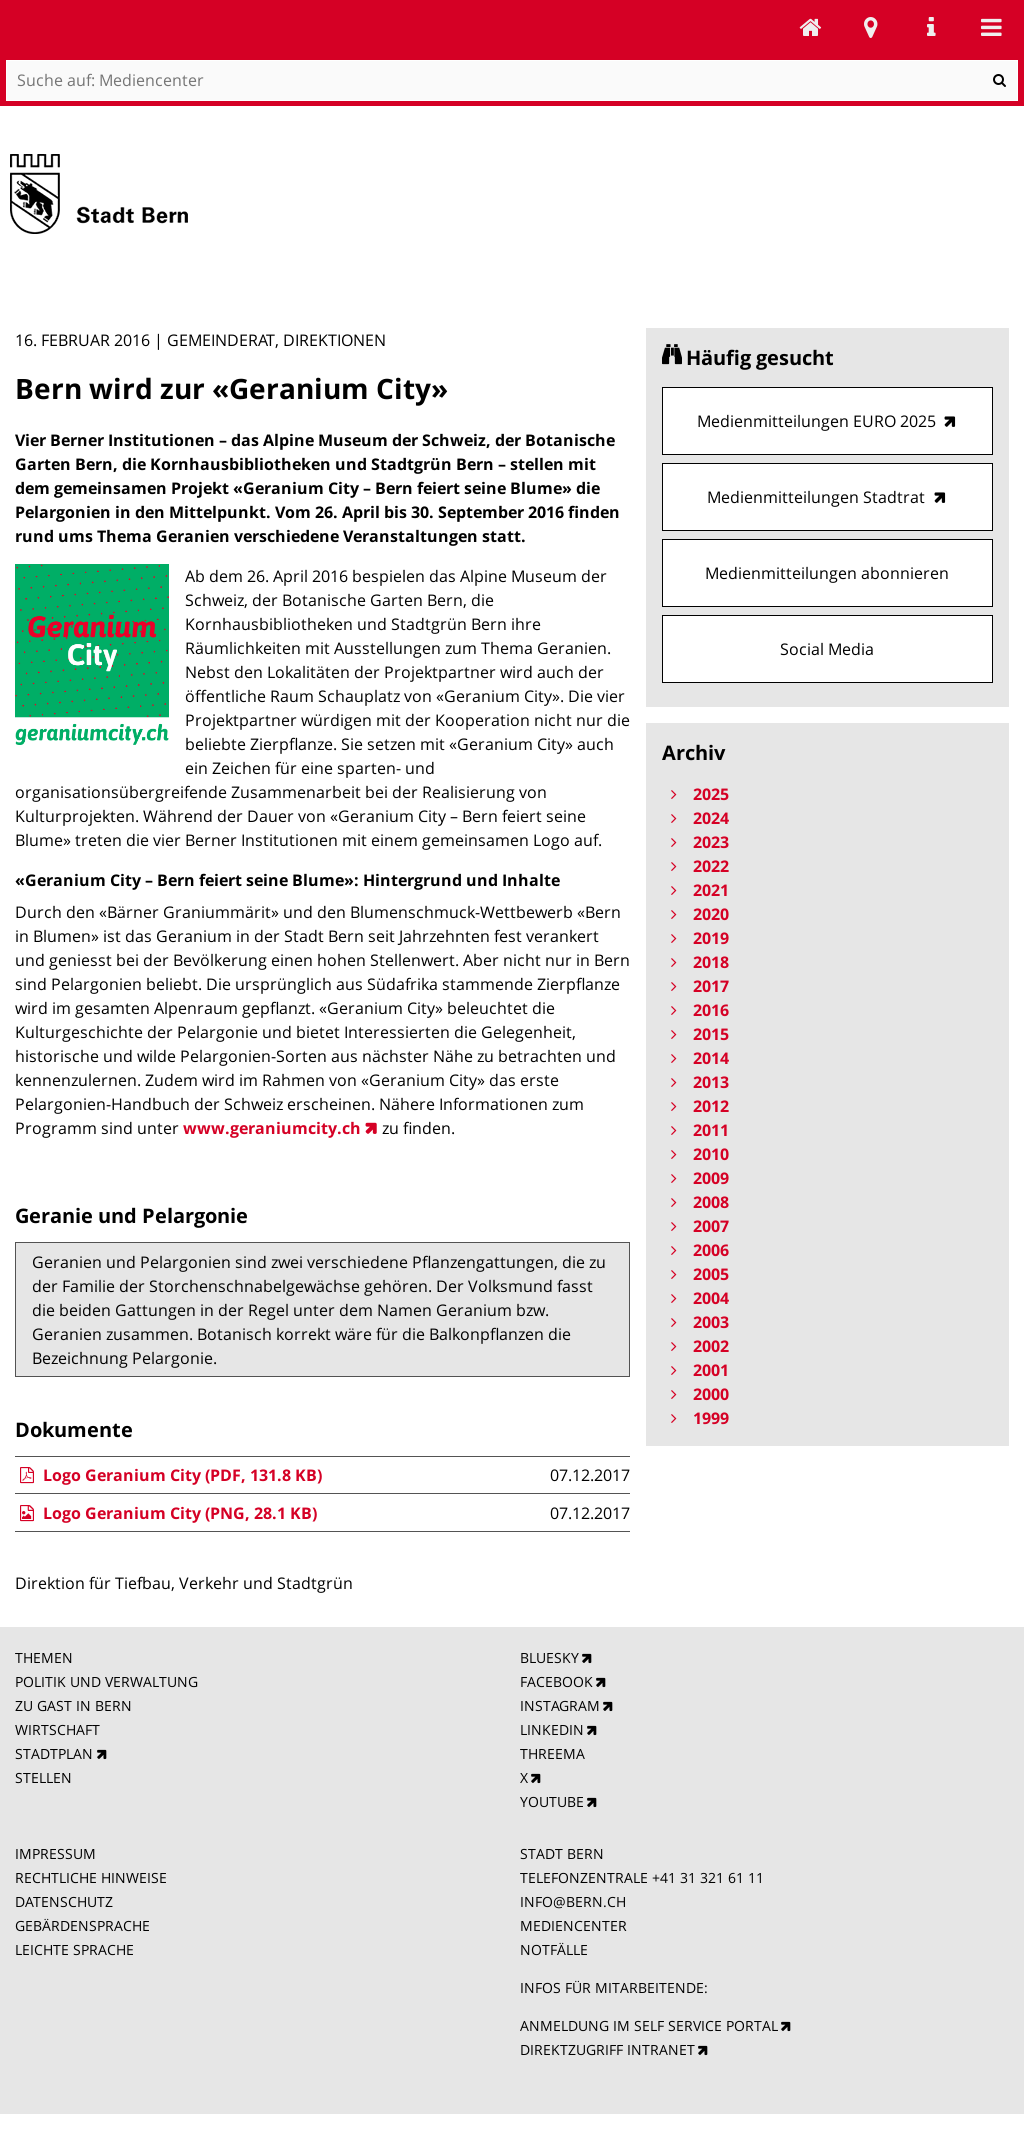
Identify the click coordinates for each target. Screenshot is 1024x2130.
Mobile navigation (991, 27)
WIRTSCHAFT (57, 1729)
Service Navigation (931, 27)
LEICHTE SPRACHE (74, 1949)
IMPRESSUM (55, 1853)
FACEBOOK (556, 1681)
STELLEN (43, 1777)
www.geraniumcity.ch (272, 1128)
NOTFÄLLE (554, 1949)
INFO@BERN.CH (573, 1901)
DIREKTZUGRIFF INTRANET (607, 2049)
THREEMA (552, 1753)
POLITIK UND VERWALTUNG (106, 1681)
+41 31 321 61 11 (708, 1877)
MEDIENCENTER (573, 1925)
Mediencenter (811, 27)
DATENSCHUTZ (64, 1901)
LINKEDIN (552, 1729)
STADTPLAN (54, 1753)
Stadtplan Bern (871, 27)
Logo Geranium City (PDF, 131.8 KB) (168, 1475)
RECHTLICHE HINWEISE (91, 1877)
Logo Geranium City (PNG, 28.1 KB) (165, 1513)
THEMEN (44, 1657)
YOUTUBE (552, 1801)
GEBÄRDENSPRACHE (82, 1925)
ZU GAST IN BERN (73, 1705)
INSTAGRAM (560, 1705)
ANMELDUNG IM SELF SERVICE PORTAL (649, 2025)
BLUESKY (549, 1657)
